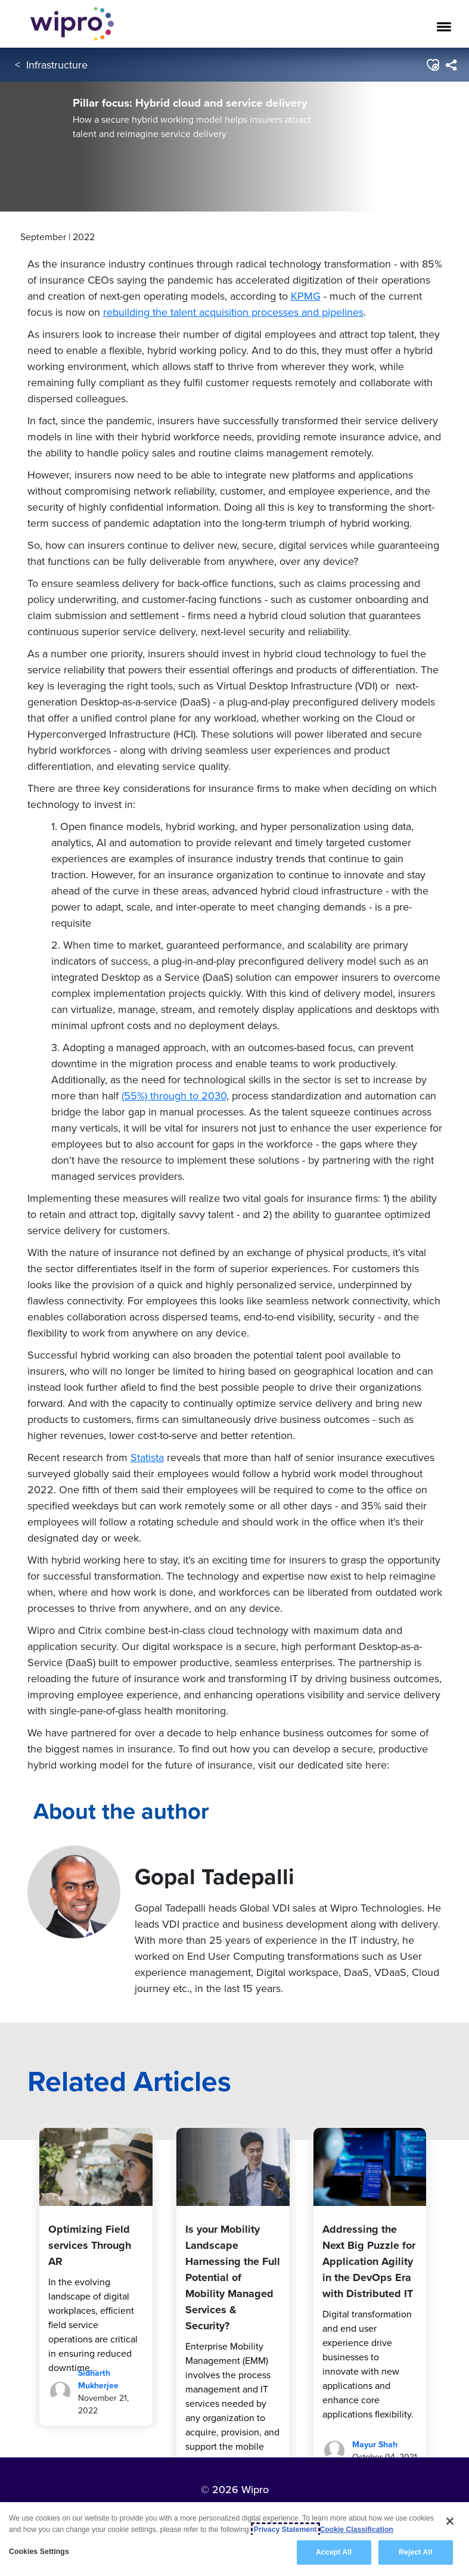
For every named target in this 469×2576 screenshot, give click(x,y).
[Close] (450, 2521)
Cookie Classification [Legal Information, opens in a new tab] (356, 2529)
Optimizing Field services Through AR (89, 2245)
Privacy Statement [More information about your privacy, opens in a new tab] (285, 2529)
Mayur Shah (374, 2444)
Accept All (334, 2552)
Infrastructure (57, 64)
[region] (234, 2539)
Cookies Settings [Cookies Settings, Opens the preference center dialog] (39, 2551)
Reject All (415, 2552)
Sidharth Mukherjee (98, 2379)
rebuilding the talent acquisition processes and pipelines (233, 311)
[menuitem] (451, 65)
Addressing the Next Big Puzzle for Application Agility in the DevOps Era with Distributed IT (368, 2261)
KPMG (306, 295)
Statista (147, 1457)
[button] (432, 65)
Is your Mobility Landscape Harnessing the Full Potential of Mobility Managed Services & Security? (232, 2277)
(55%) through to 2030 (174, 1095)
